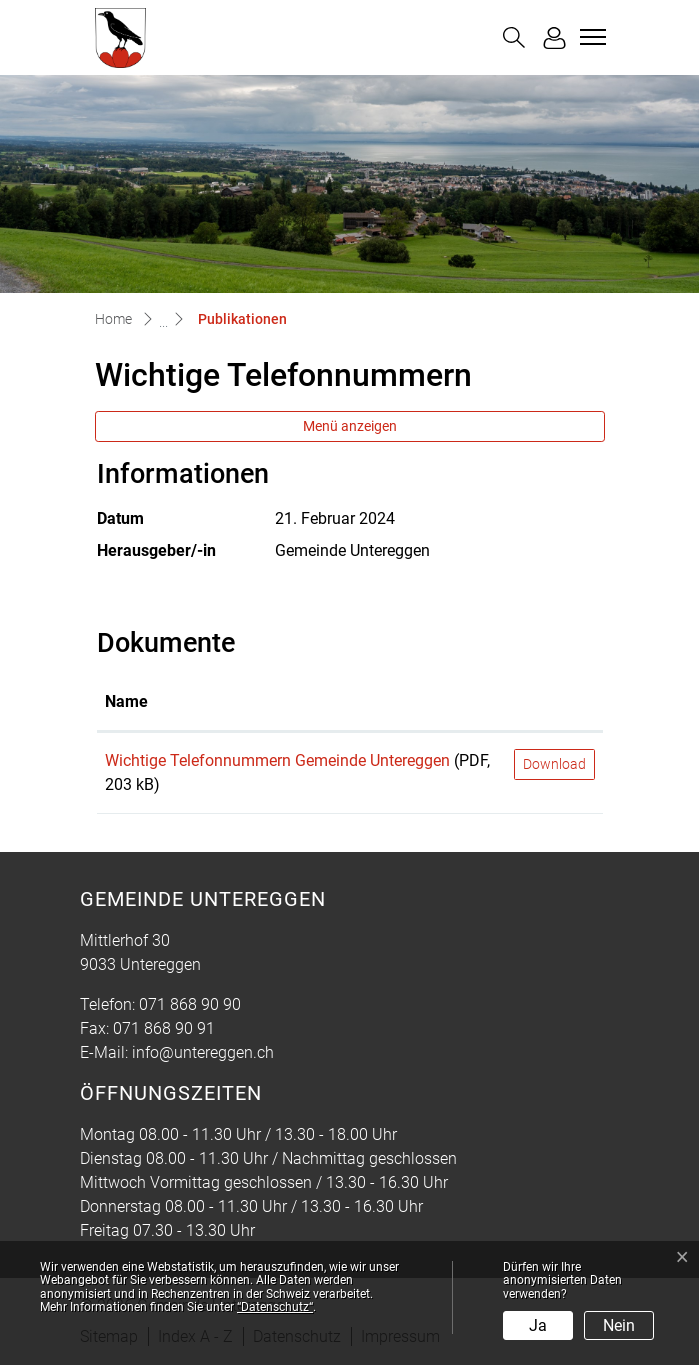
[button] (514, 37)
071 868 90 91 (164, 1028)
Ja (538, 1325)
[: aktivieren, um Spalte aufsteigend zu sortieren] (554, 703)
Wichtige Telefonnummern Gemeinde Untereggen (277, 760)
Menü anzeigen (350, 426)
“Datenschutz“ (275, 1307)
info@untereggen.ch (203, 1052)
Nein (619, 1325)
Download (554, 764)
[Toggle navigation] (590, 37)
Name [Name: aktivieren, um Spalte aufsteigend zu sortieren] (126, 701)
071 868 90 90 (190, 1004)
